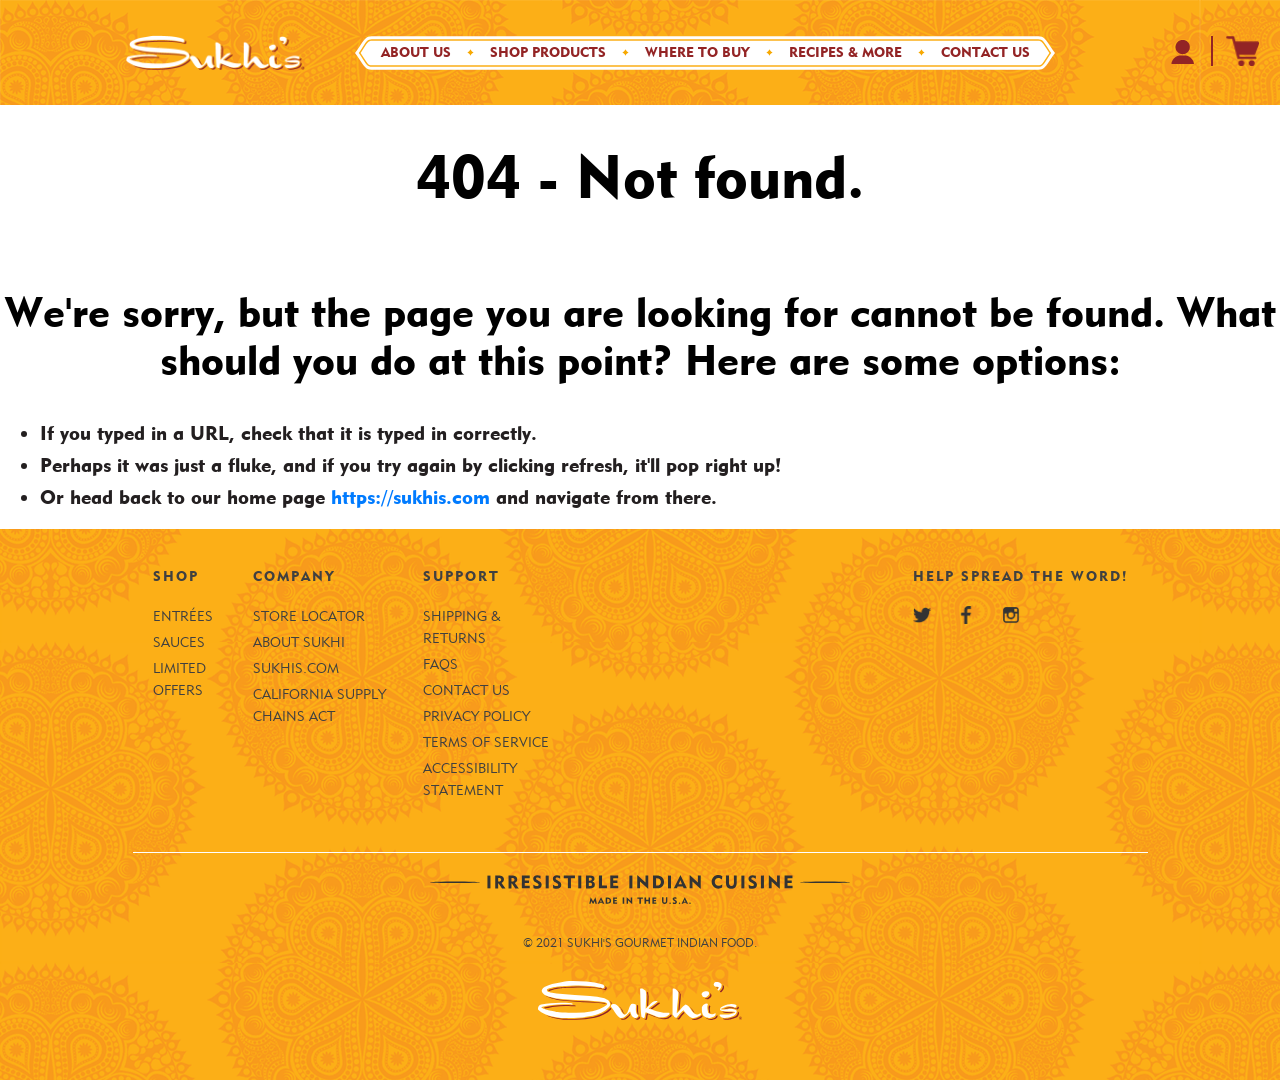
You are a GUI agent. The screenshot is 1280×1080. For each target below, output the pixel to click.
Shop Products (548, 52)
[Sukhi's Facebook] (966, 615)
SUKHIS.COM (296, 668)
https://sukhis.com (410, 497)
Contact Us (985, 52)
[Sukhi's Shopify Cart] (1243, 51)
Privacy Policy (476, 716)
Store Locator (309, 616)
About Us (416, 52)
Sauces (179, 642)
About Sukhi (299, 642)
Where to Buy (697, 52)
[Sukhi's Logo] (215, 52)
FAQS (440, 664)
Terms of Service (486, 742)
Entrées (183, 616)
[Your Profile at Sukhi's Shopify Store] (1183, 51)
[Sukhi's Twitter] (922, 615)
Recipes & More (845, 52)
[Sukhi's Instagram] (1011, 615)
